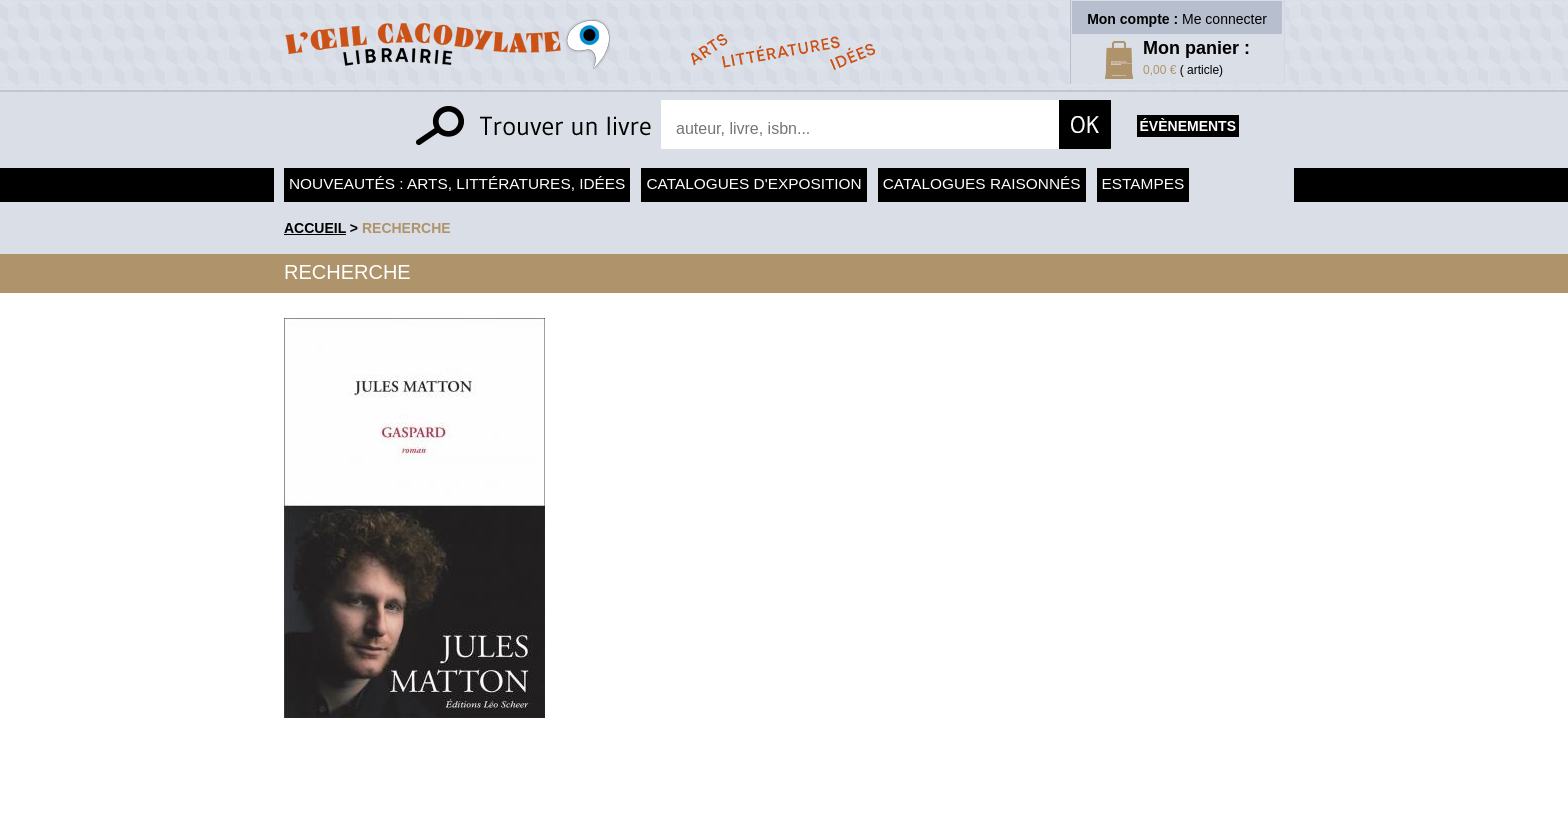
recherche (406, 228)
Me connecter (1224, 19)
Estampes (1143, 183)
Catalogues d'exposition (753, 183)
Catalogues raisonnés (982, 183)
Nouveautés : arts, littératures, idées (457, 183)
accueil (315, 228)
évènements (1188, 126)
